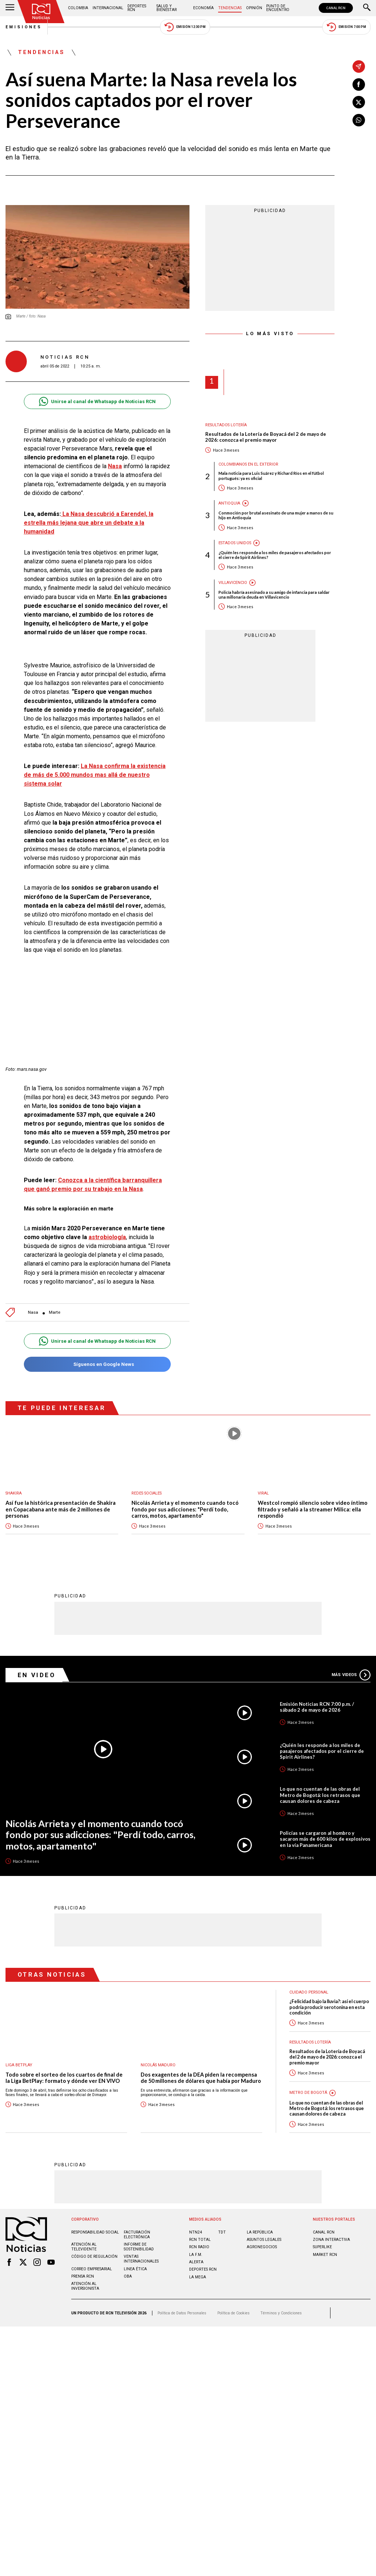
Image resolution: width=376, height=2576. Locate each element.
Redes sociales (146, 1493)
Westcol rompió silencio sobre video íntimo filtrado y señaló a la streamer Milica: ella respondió (313, 1509)
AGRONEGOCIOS (262, 2246)
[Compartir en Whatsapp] (358, 120)
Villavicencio (232, 582)
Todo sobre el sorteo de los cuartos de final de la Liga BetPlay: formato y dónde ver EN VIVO (64, 2077)
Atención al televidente (84, 2246)
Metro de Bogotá (308, 2092)
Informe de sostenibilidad (139, 2246)
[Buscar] (366, 8)
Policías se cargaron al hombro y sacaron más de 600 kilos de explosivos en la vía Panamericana (325, 1838)
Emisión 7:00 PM (346, 27)
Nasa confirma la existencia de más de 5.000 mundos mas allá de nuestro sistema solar (95, 775)
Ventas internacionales (141, 2258)
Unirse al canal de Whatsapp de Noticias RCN (97, 401)
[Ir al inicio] (41, 11)
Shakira (14, 1493)
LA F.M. (195, 2254)
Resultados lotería (226, 425)
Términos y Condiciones (281, 2312)
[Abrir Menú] (10, 8)
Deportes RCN (136, 8)
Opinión (254, 8)
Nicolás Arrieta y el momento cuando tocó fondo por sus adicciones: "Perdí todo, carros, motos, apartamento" (185, 1509)
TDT (222, 2231)
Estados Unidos (234, 543)
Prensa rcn (82, 2276)
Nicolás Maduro (158, 2064)
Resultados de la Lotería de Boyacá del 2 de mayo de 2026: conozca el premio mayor (265, 437)
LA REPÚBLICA (260, 2231)
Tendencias (230, 8)
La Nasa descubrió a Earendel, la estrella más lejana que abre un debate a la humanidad (88, 522)
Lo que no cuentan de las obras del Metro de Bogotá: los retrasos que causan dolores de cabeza (320, 1794)
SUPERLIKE (322, 2246)
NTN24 (195, 2231)
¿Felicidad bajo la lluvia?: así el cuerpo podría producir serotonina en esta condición (329, 2006)
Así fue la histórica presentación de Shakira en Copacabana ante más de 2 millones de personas (61, 1509)
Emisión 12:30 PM (185, 27)
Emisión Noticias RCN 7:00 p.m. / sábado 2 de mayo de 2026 (317, 1706)
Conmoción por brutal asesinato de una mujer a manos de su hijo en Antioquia (275, 515)
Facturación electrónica (137, 2234)
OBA (128, 2276)
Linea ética (135, 2268)
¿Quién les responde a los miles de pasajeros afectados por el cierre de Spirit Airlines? (274, 555)
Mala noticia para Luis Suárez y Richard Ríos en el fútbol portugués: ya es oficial (271, 475)
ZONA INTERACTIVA (331, 2239)
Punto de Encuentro (277, 8)
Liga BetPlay (19, 2064)
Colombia (78, 8)
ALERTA (196, 2261)
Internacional (108, 8)
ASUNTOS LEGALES (264, 2239)
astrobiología (107, 1237)
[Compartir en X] (358, 102)
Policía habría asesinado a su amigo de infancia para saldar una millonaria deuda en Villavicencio (274, 594)
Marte (54, 1312)
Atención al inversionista (85, 2285)
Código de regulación (94, 2256)
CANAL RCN (336, 8)
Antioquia (229, 503)
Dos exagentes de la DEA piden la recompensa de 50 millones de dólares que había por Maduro (201, 2077)
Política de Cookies (233, 2312)
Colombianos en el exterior (248, 464)
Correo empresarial (91, 2268)
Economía (203, 8)
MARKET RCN (325, 2254)
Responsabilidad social (95, 2231)
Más (351, 1674)
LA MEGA (197, 2276)
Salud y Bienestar (166, 8)
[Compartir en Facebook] (358, 84)
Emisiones (24, 27)
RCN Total (200, 2239)
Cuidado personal (308, 1992)
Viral (263, 1493)
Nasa (115, 466)
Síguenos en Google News (97, 1364)
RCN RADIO (199, 2246)
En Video (37, 1674)
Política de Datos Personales (182, 2312)
